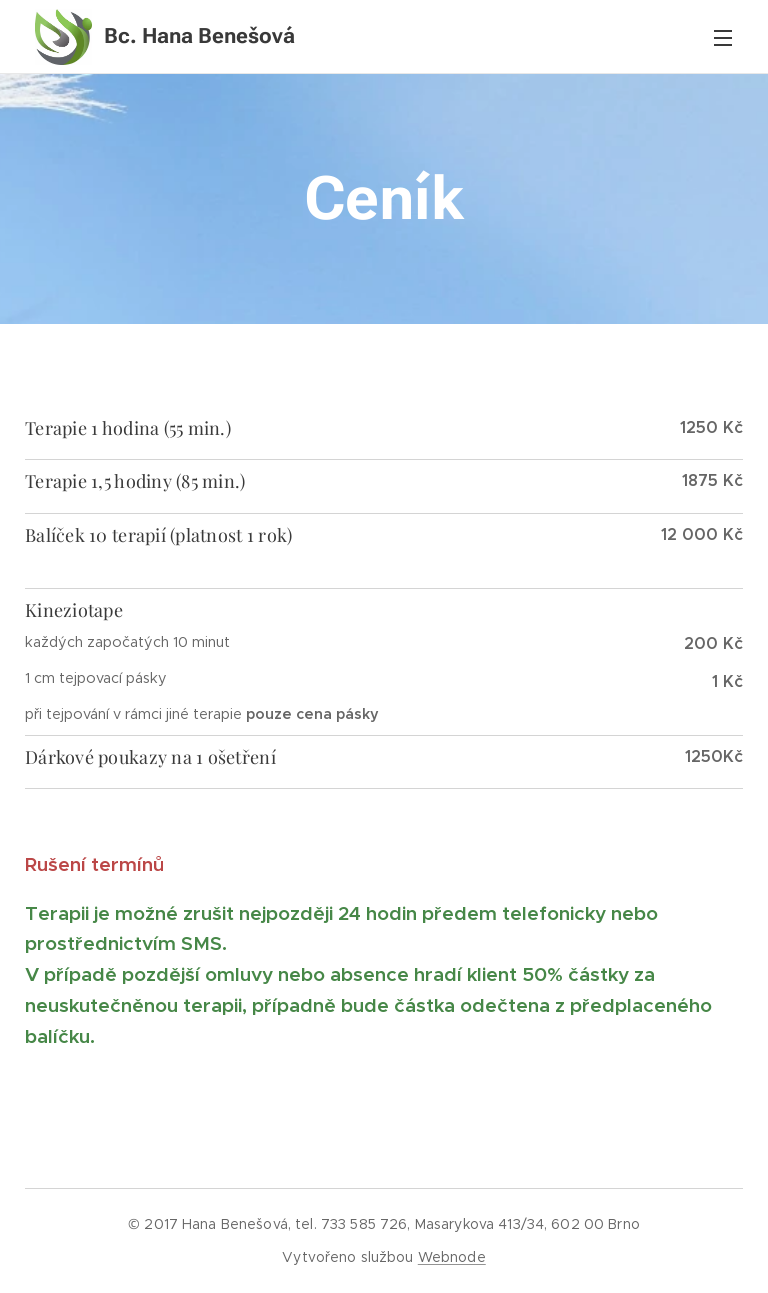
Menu (723, 38)
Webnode (452, 1257)
